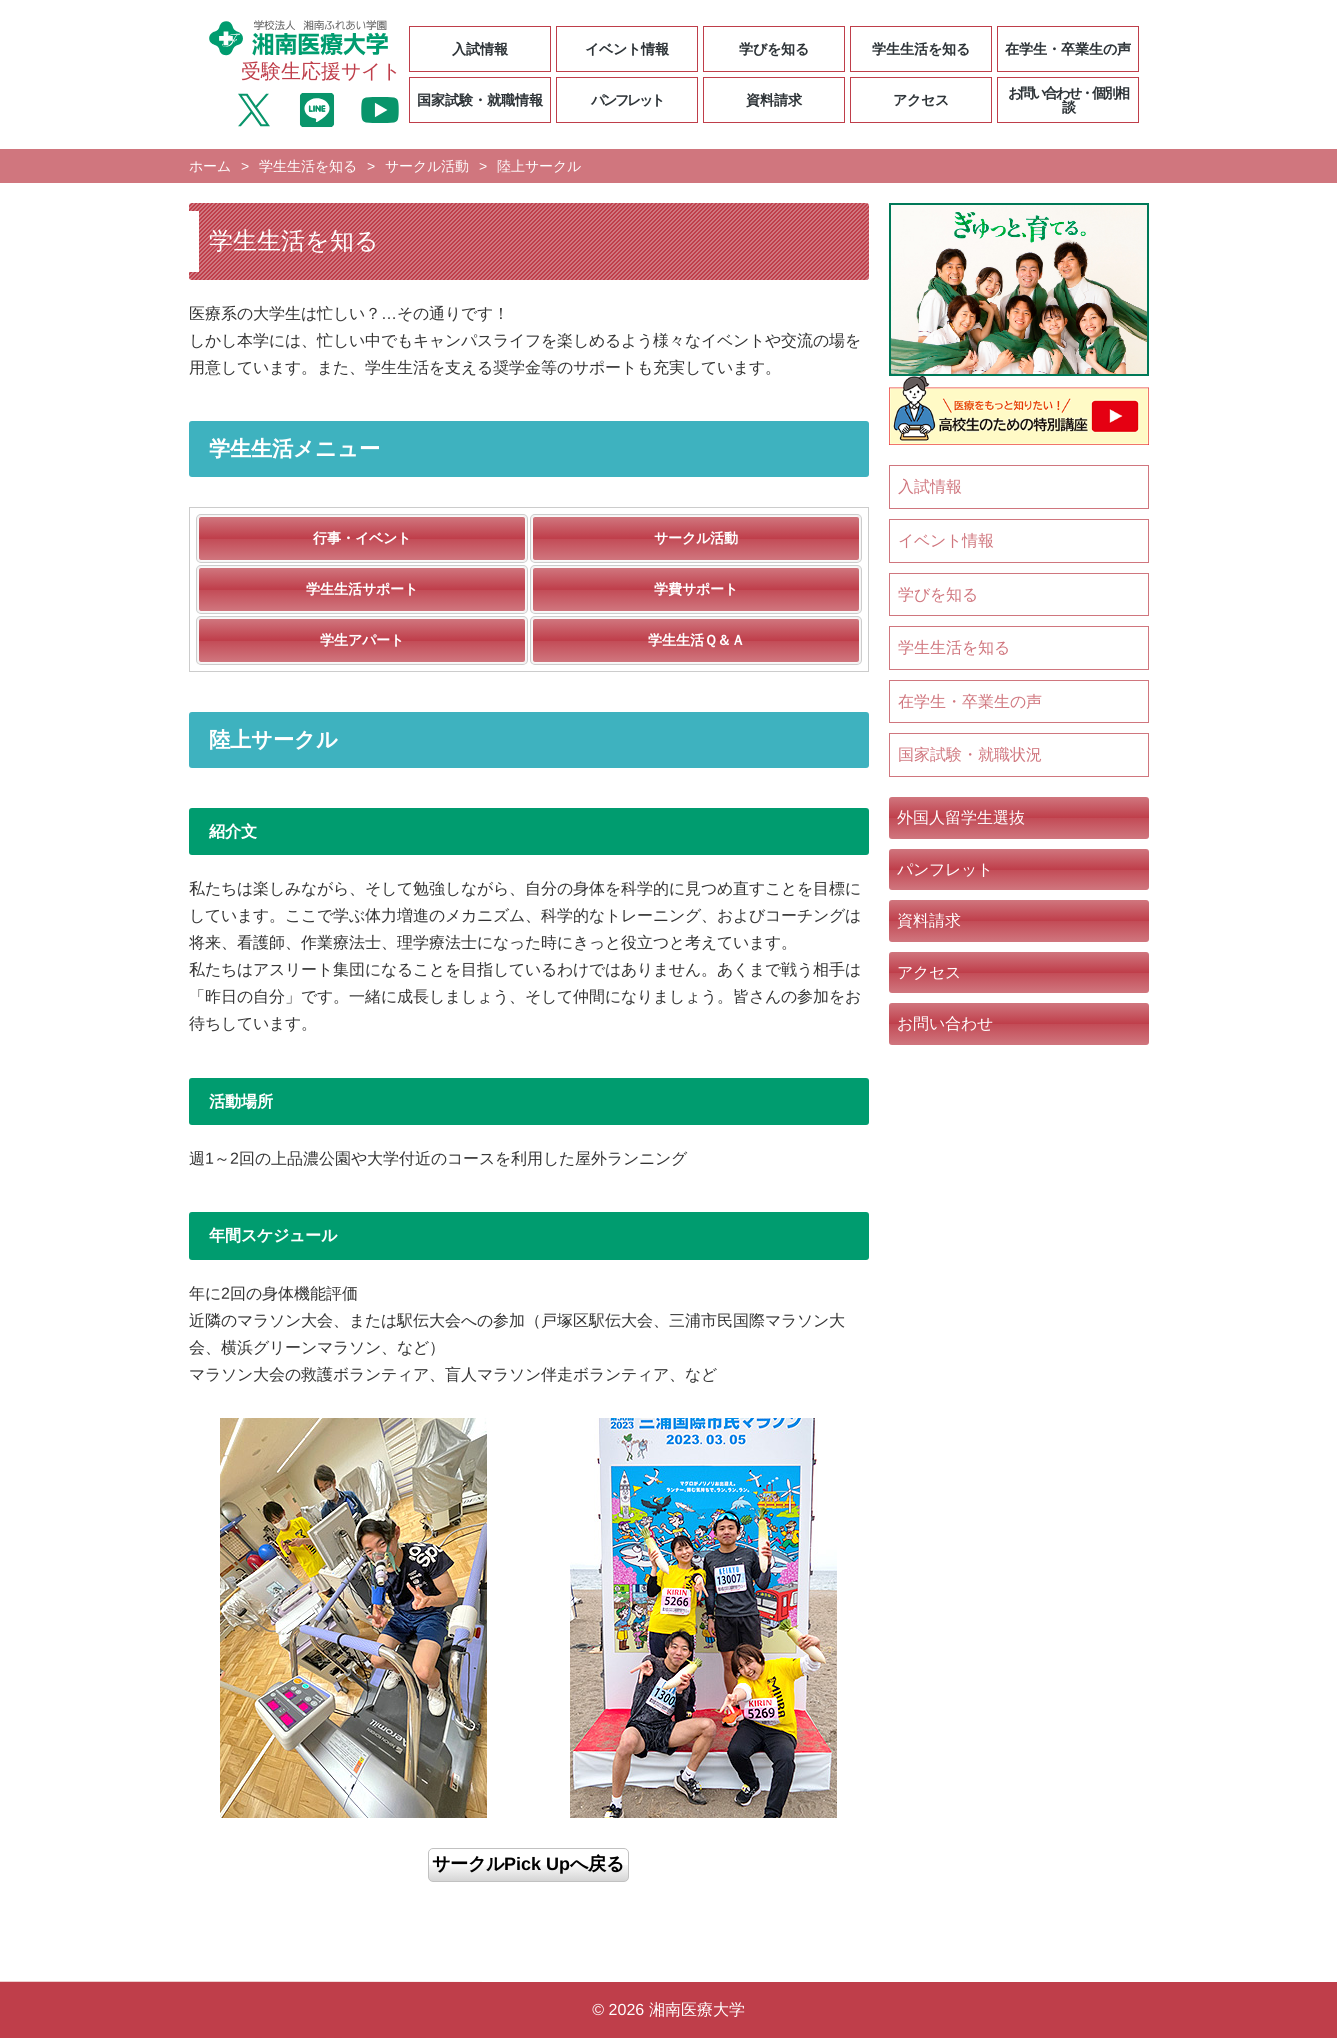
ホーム (209, 166)
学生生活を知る (308, 166)
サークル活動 (427, 166)
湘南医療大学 (697, 2009)
